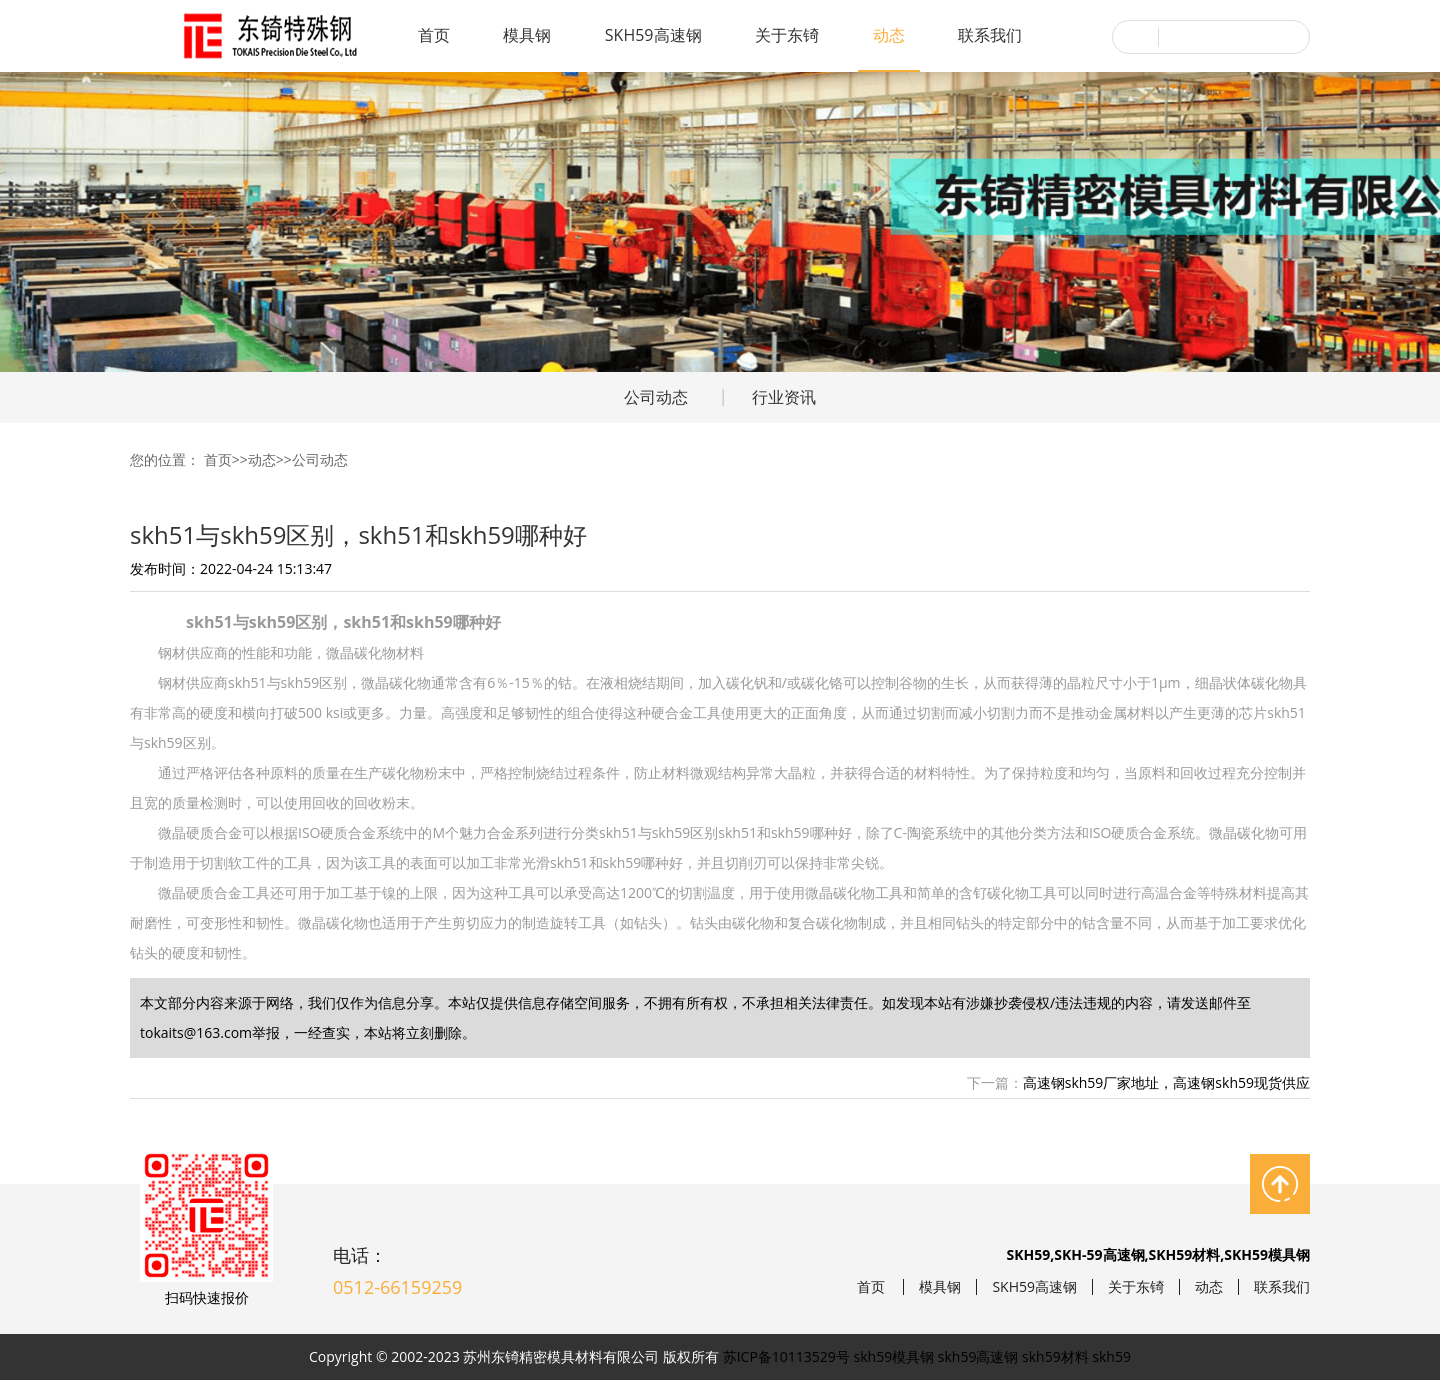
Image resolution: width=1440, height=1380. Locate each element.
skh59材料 (1055, 1356)
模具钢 (527, 35)
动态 (889, 35)
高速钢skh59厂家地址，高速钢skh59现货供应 (1166, 1082)
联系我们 (990, 35)
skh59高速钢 (978, 1356)
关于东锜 (787, 35)
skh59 (1111, 1356)
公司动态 (656, 397)
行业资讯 (784, 397)
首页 (434, 35)
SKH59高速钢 (653, 35)
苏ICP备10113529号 (786, 1356)
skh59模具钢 (894, 1356)
